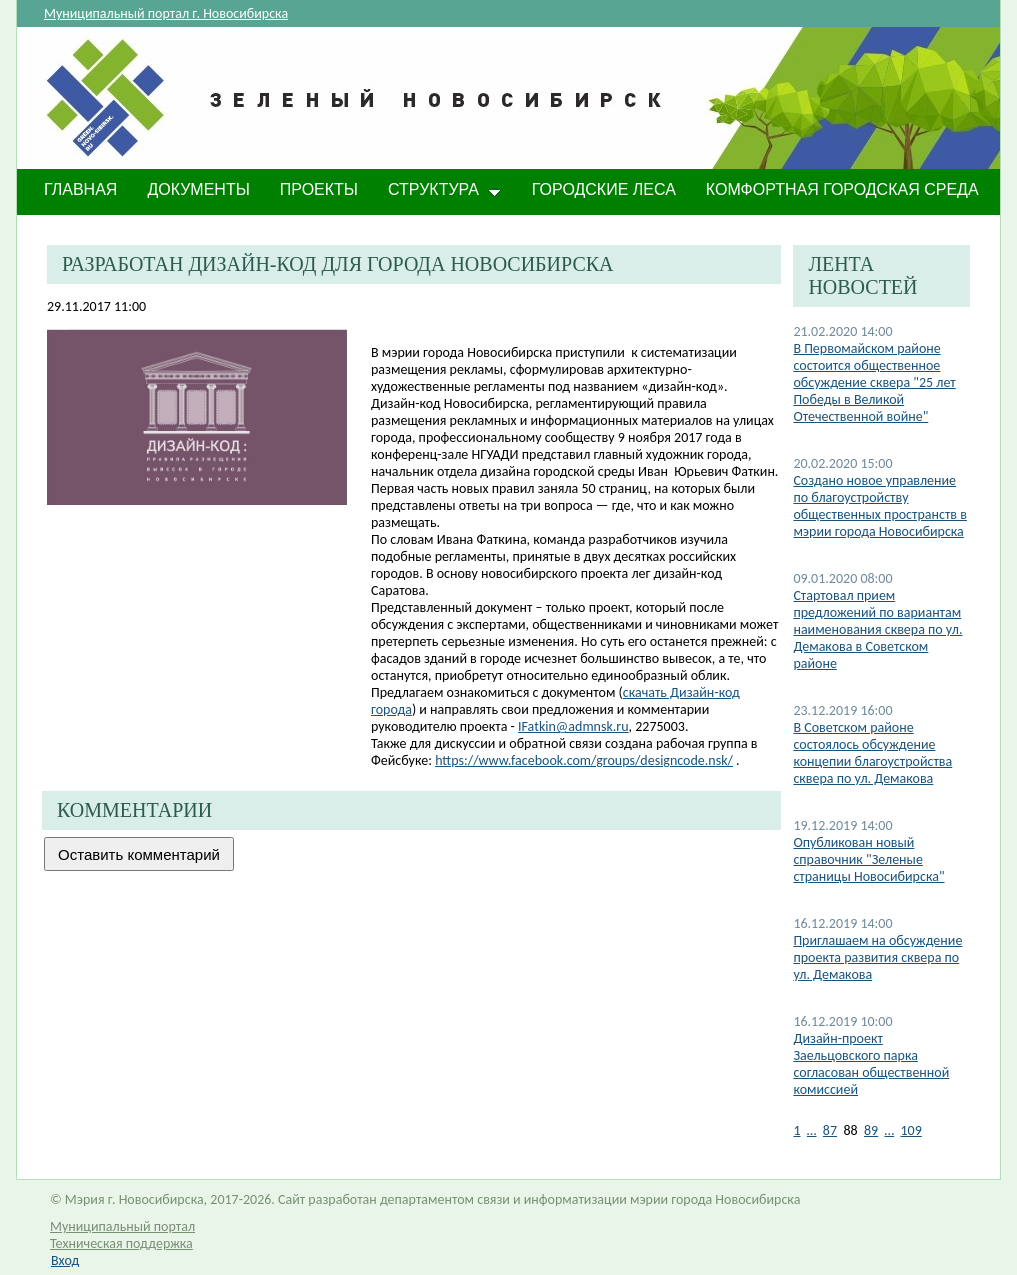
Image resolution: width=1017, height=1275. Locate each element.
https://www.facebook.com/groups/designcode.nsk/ (584, 760)
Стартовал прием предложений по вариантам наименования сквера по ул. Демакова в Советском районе (877, 629)
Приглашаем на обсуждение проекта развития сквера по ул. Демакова (877, 957)
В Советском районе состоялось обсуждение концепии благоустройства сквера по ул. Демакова (872, 753)
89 (871, 1130)
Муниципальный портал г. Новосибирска (166, 13)
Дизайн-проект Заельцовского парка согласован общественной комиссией (871, 1064)
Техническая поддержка (121, 1243)
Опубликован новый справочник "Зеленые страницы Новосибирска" (868, 859)
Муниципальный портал (122, 1226)
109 (911, 1130)
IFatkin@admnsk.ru (573, 726)
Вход (65, 1260)
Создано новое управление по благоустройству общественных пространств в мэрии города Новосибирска (880, 506)
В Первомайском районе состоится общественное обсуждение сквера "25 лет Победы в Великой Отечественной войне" (874, 382)
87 (830, 1130)
